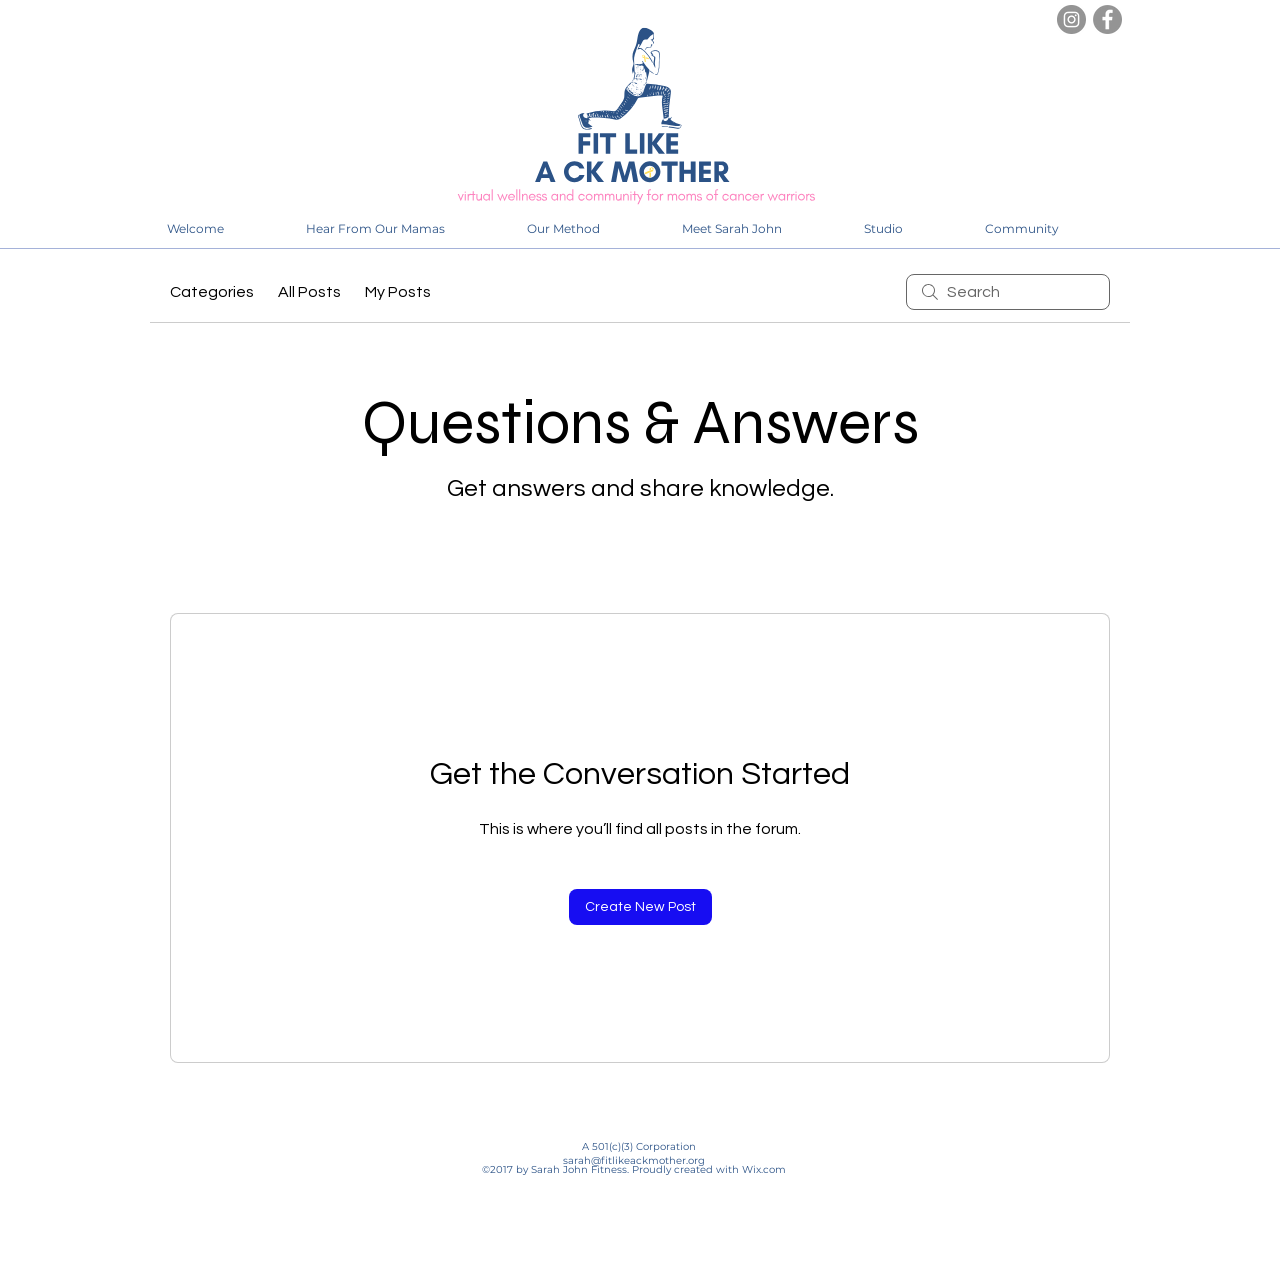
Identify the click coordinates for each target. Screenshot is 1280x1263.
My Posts (398, 292)
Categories (212, 292)
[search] (1008, 292)
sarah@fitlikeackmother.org (634, 1160)
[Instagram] (1071, 19)
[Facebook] (1107, 19)
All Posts (309, 292)
